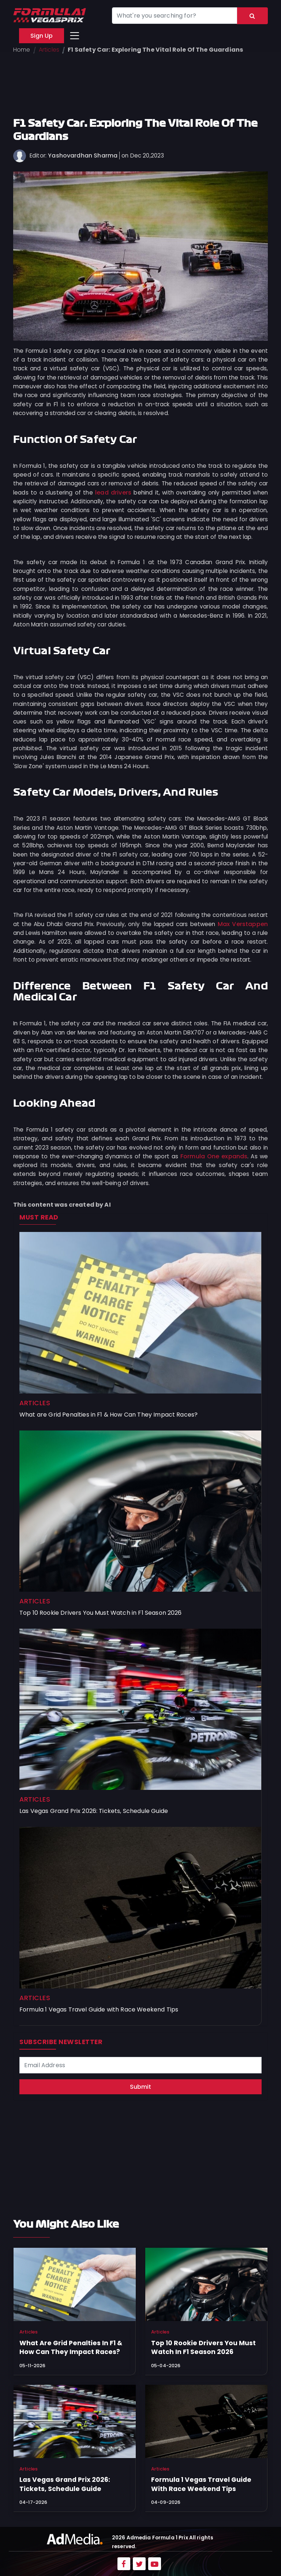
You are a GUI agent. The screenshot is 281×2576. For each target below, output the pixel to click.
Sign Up (41, 36)
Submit (140, 2087)
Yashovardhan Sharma (82, 155)
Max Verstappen (243, 924)
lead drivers (113, 492)
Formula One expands (214, 1156)
